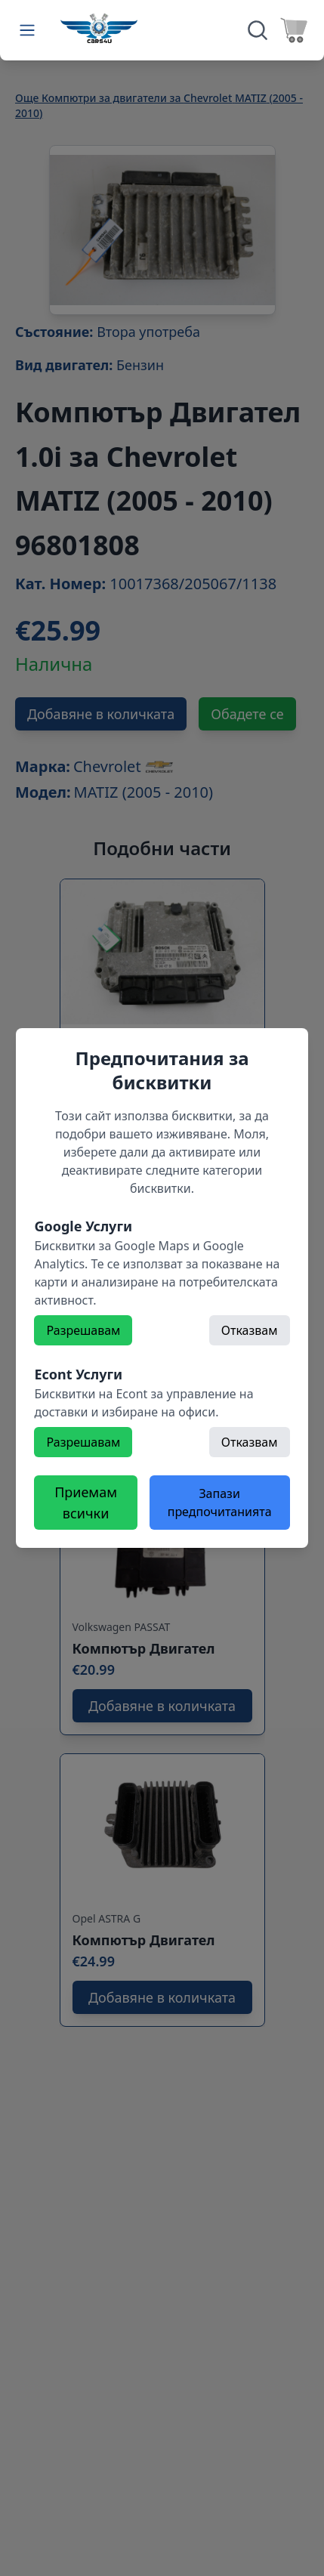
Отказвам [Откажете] (249, 1330)
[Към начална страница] (98, 28)
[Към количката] (294, 30)
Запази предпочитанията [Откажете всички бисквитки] (220, 1502)
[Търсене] (257, 30)
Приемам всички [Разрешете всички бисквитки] (85, 1502)
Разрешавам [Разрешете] (83, 1330)
